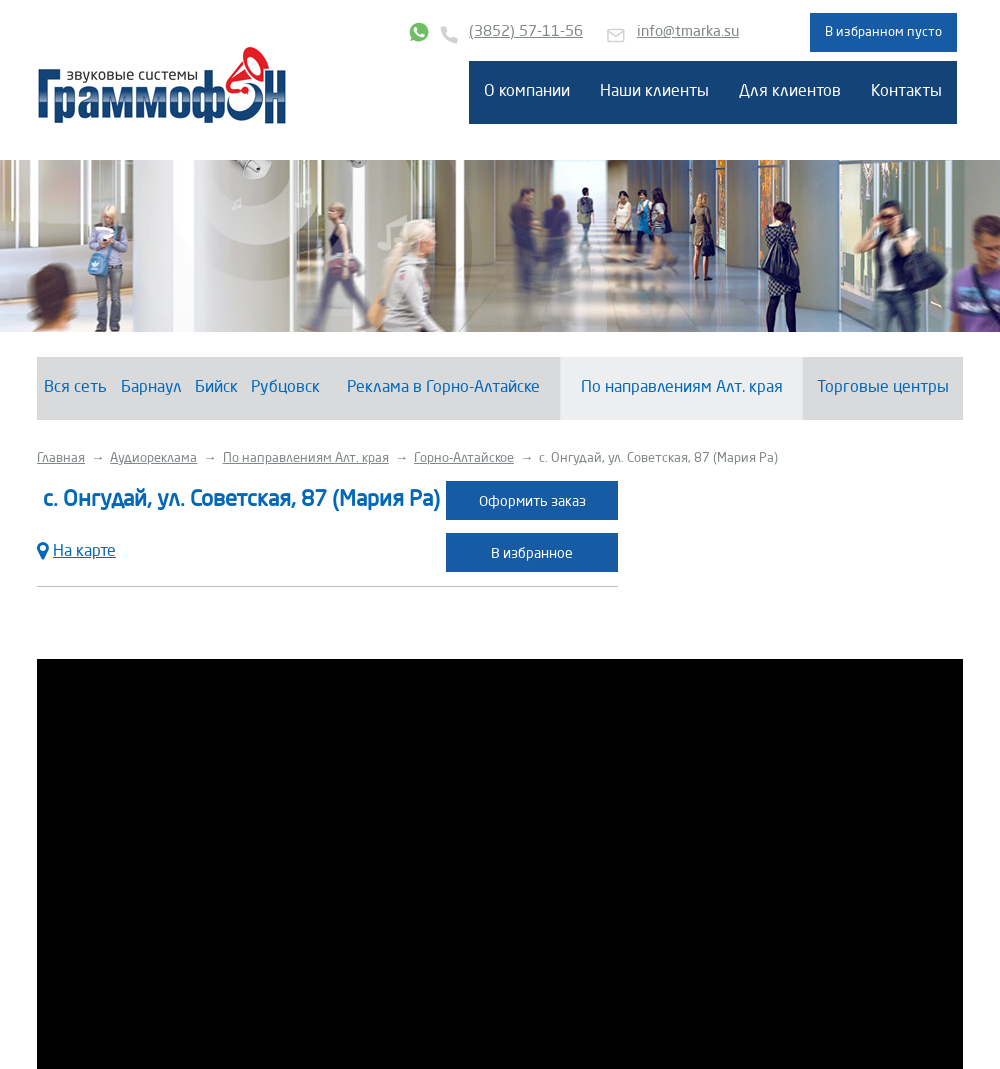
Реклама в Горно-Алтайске (443, 388)
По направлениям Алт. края (682, 388)
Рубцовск (285, 388)
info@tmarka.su (688, 32)
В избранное (532, 554)
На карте (76, 549)
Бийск (216, 388)
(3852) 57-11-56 (526, 32)
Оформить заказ (532, 502)
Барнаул (151, 388)
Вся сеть (75, 388)
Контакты (906, 92)
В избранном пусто (883, 32)
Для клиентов (790, 92)
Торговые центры (883, 388)
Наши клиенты (654, 92)
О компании (527, 92)
